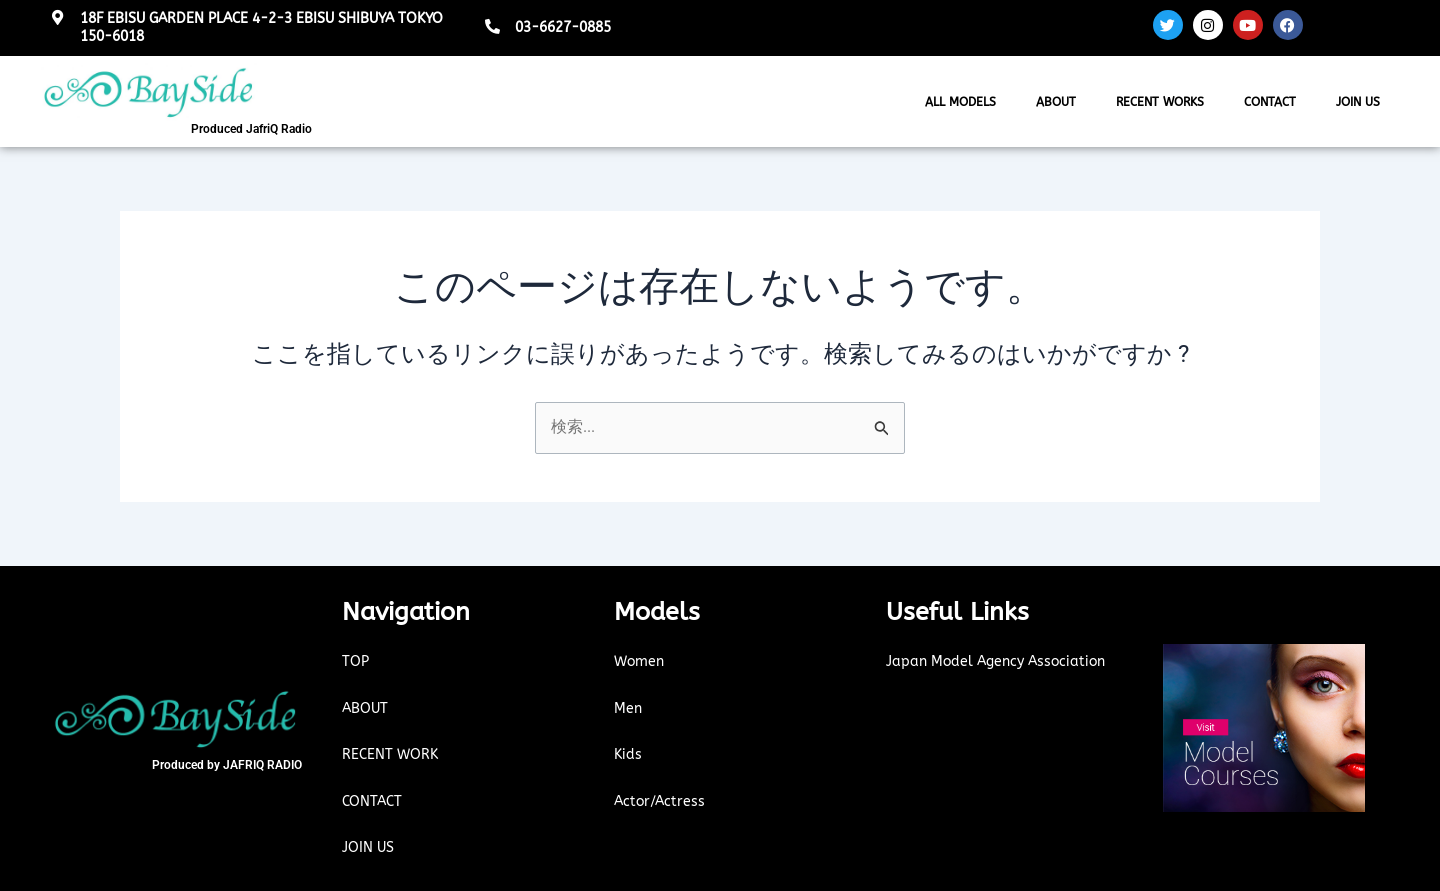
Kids (628, 755)
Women (641, 662)
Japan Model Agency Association (1002, 662)
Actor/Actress (661, 801)
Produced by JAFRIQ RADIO (227, 765)
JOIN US (1358, 102)
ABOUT (1056, 102)
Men (629, 708)
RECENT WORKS (1160, 102)
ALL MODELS (960, 102)
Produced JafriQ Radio (251, 129)
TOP (356, 662)
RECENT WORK (392, 755)
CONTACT (1270, 102)
